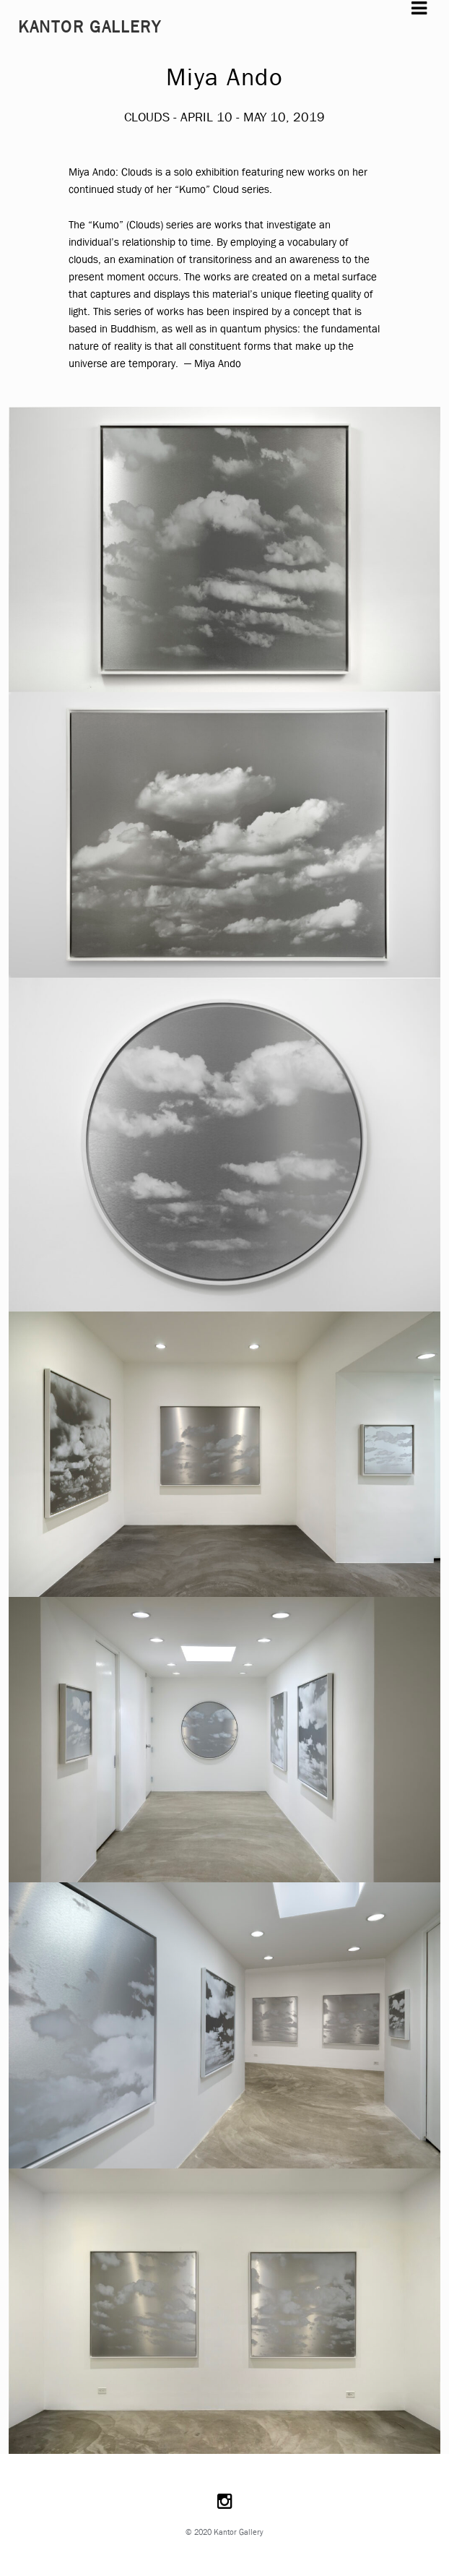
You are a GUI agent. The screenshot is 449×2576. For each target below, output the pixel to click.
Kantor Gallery (90, 27)
